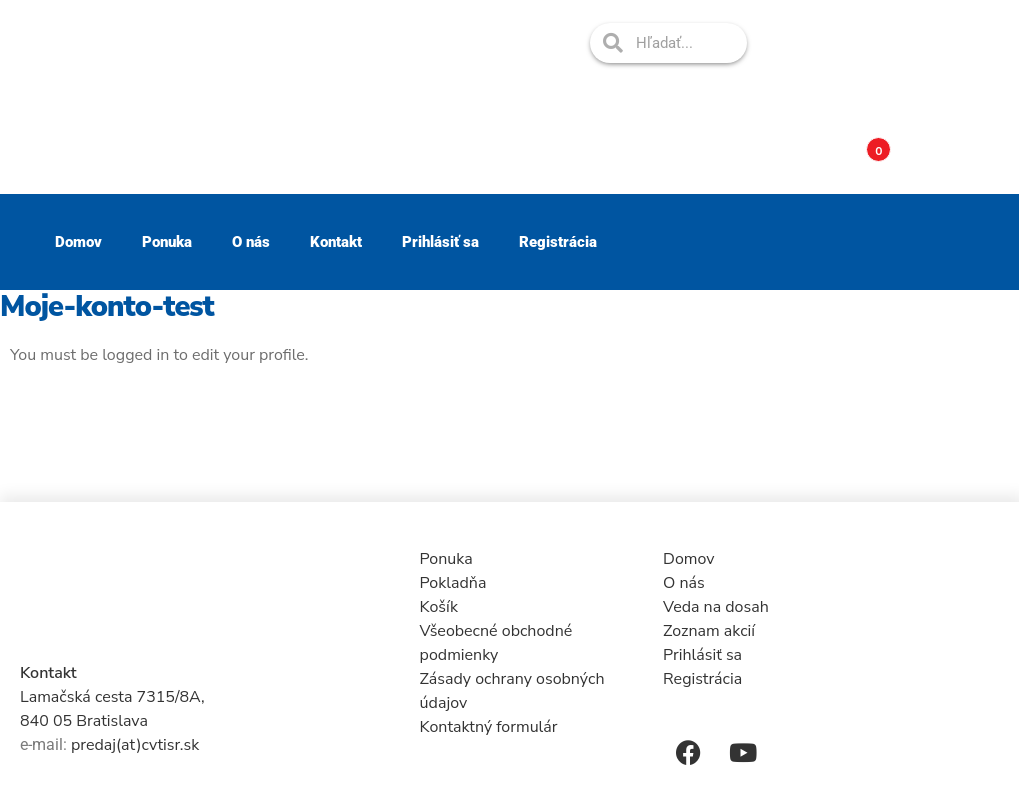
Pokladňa (453, 583)
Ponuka (167, 242)
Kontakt (336, 242)
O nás (251, 242)
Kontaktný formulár (489, 727)
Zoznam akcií (709, 631)
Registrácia (558, 242)
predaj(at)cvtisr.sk (135, 745)
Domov (78, 242)
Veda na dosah (716, 607)
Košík (439, 607)
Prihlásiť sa (440, 242)
